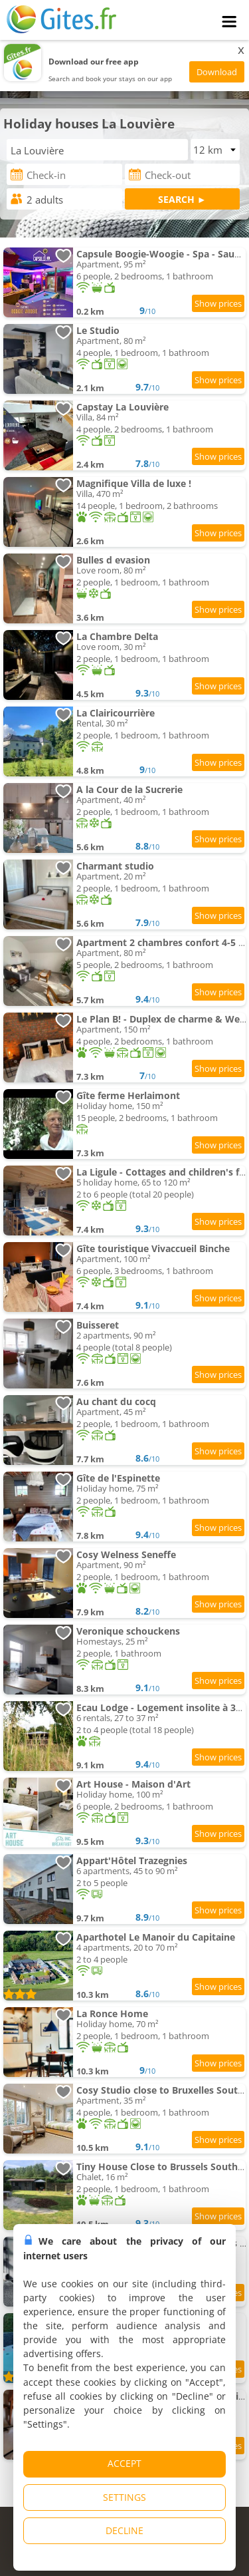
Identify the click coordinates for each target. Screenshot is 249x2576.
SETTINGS (124, 2497)
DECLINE (124, 2530)
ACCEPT (124, 2463)
